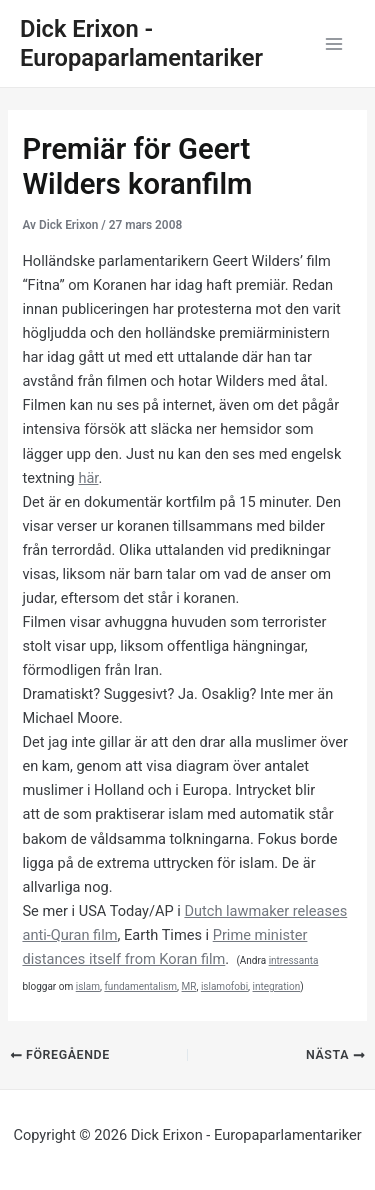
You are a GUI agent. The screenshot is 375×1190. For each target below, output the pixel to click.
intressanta (294, 960)
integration (277, 986)
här (88, 478)
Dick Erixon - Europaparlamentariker (141, 43)
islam (88, 986)
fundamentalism (140, 986)
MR (189, 986)
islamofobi (224, 986)
